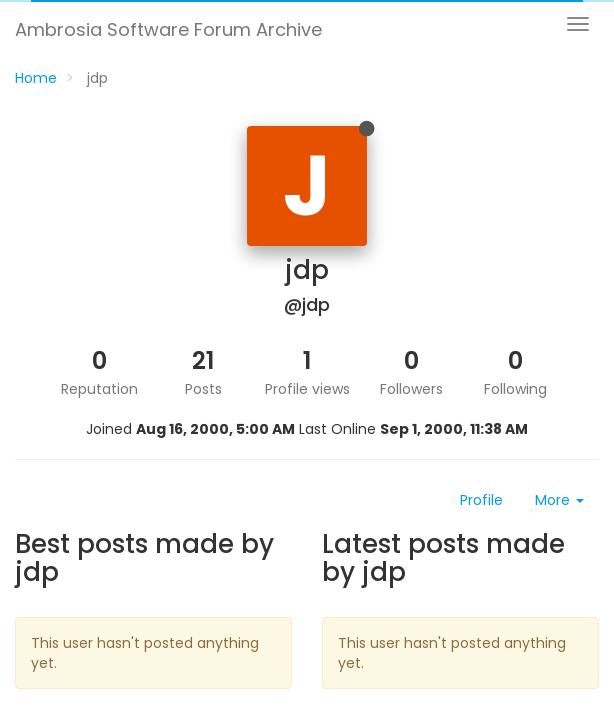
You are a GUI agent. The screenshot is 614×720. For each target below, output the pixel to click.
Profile (481, 500)
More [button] (559, 500)
